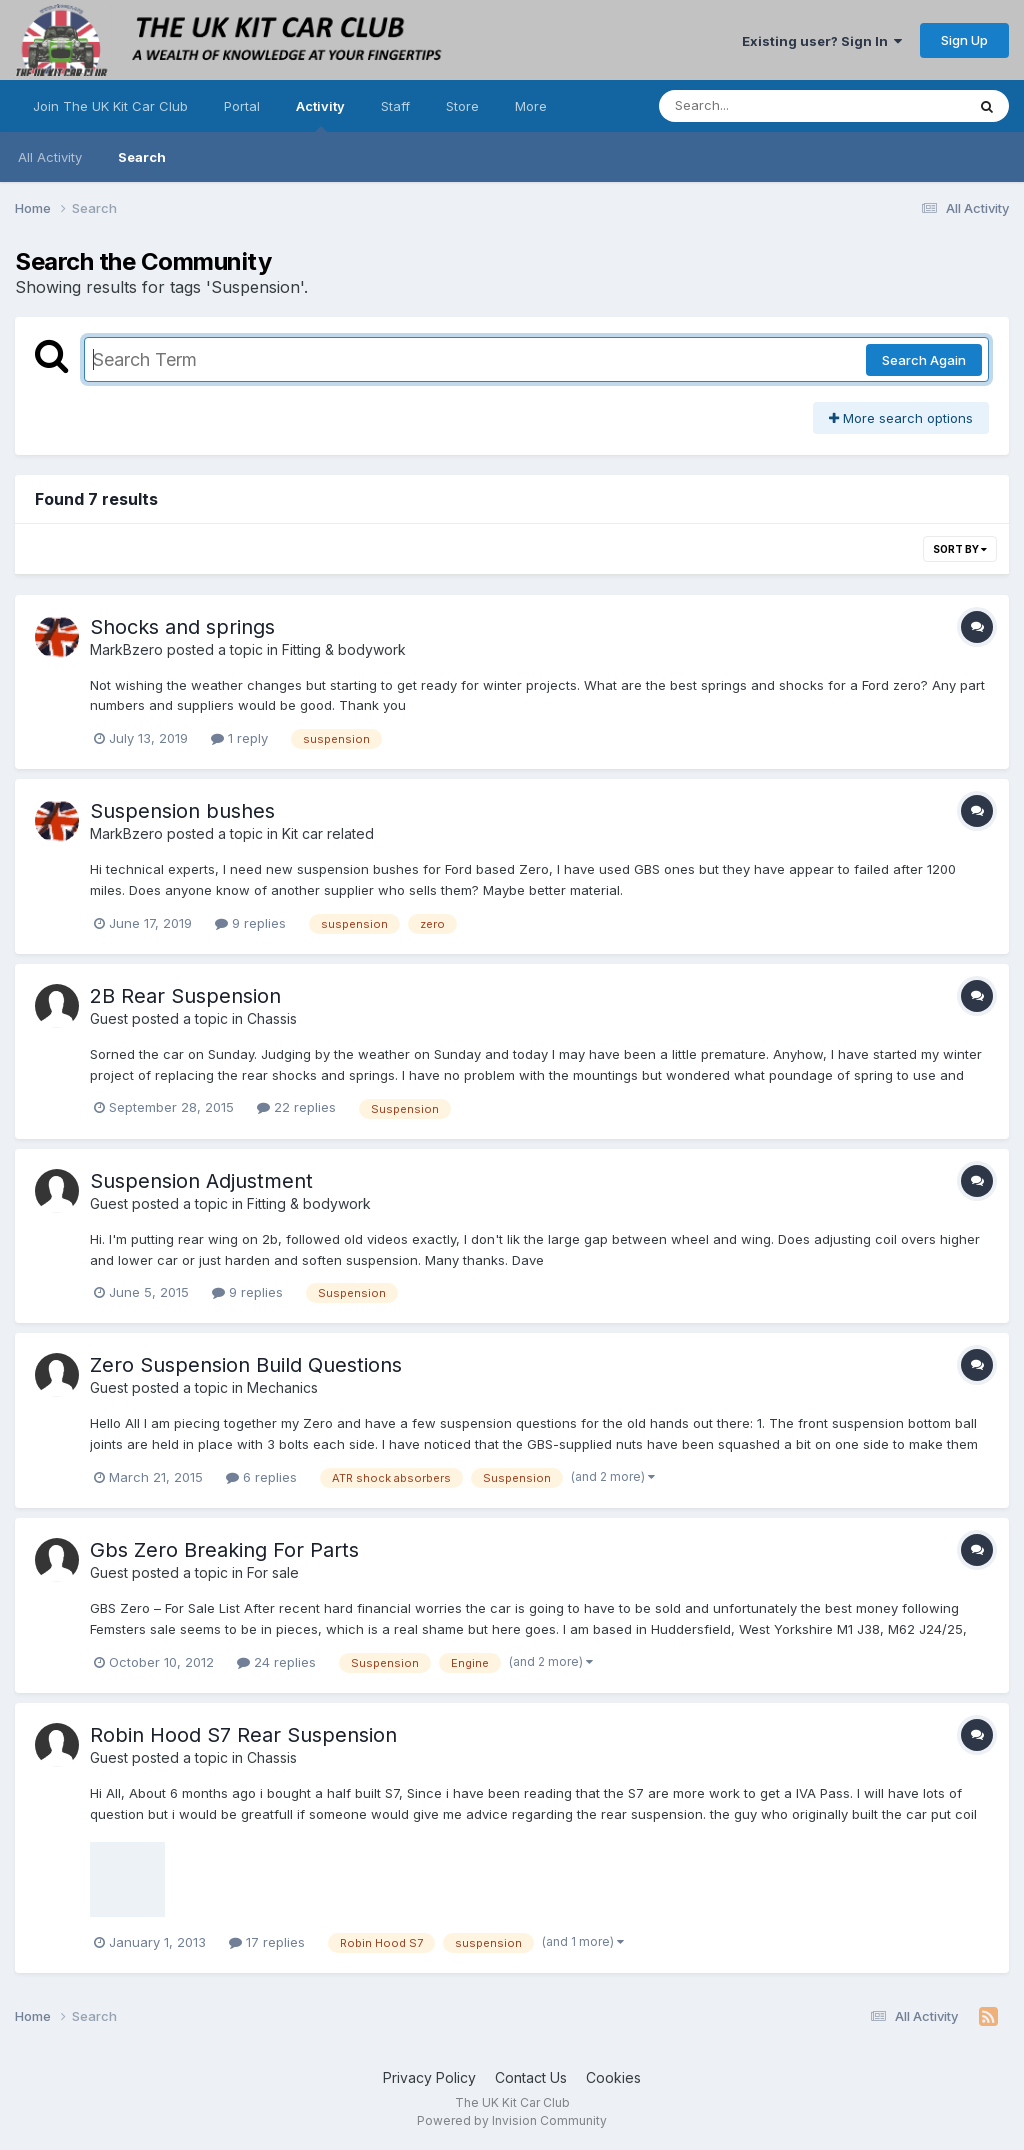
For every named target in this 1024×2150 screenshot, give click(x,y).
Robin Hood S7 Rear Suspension (243, 1735)
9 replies (250, 923)
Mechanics (282, 1387)
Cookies (613, 2077)
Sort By (960, 549)
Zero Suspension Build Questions (246, 1365)
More (531, 106)
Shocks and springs (182, 627)
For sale (273, 1572)
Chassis (272, 1018)
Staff (395, 106)
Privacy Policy (429, 2077)
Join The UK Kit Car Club (110, 106)
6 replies (261, 1477)
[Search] (757, 106)
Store (462, 106)
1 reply (239, 738)
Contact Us (531, 2077)
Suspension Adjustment (201, 1181)
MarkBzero (126, 649)
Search (142, 157)
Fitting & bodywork (344, 649)
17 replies (267, 1942)
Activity (320, 115)
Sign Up (964, 40)
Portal (242, 106)
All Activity (50, 157)
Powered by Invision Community (512, 2120)
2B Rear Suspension (185, 996)
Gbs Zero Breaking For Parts (224, 1550)
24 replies (276, 1662)
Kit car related (328, 833)
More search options (901, 418)
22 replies (296, 1107)
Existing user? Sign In (822, 41)
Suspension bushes (182, 811)
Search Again (924, 360)
